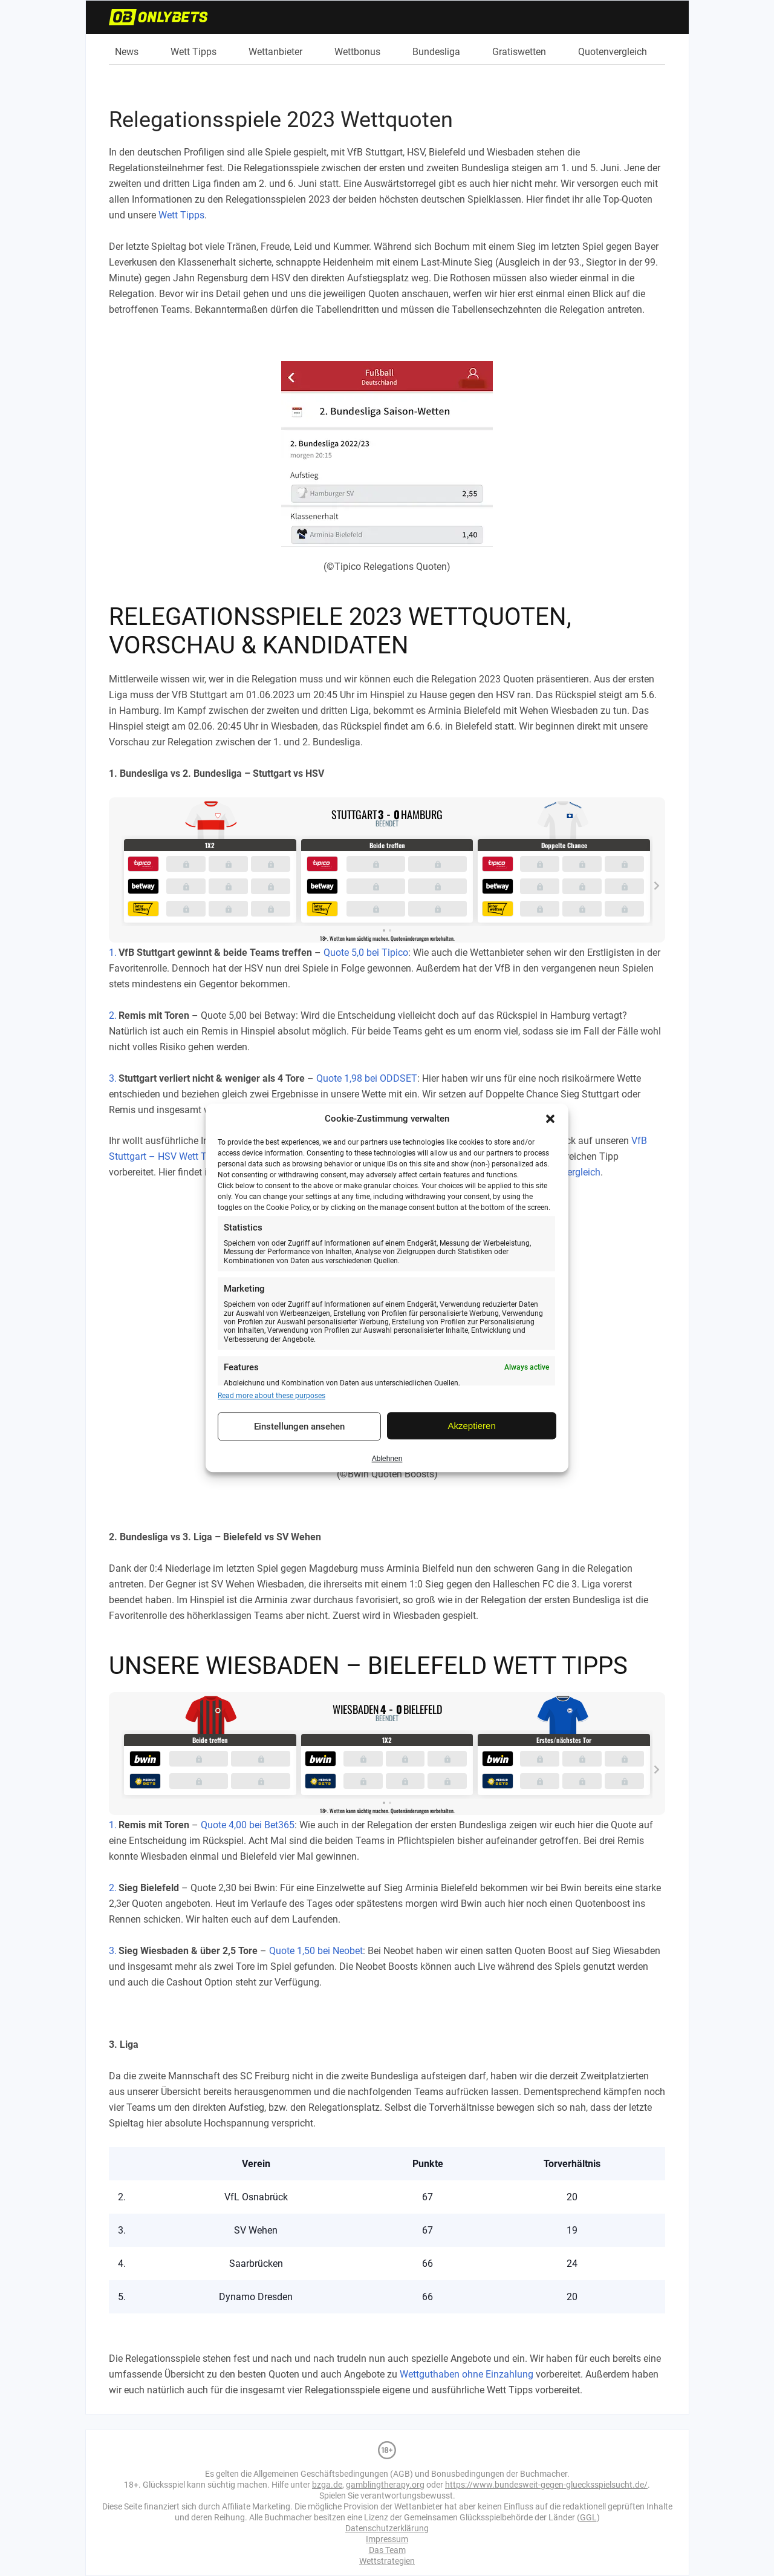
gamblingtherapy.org (385, 2484)
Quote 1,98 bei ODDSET (366, 1078)
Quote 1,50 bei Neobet (316, 1951)
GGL (588, 2517)
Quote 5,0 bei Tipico (366, 952)
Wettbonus (357, 51)
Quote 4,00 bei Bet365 (247, 1825)
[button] (550, 1119)
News (126, 51)
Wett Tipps (193, 51)
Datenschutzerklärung (387, 2528)
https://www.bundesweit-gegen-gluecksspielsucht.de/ (546, 2484)
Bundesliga (436, 51)
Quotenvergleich (612, 51)
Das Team (387, 2550)
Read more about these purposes (271, 1395)
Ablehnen (387, 1458)
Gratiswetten (519, 51)
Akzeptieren (472, 1425)
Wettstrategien (387, 2561)
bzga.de (327, 2484)
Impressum (387, 2539)
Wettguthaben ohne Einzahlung (466, 2374)
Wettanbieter (275, 51)
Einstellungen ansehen (299, 1426)
